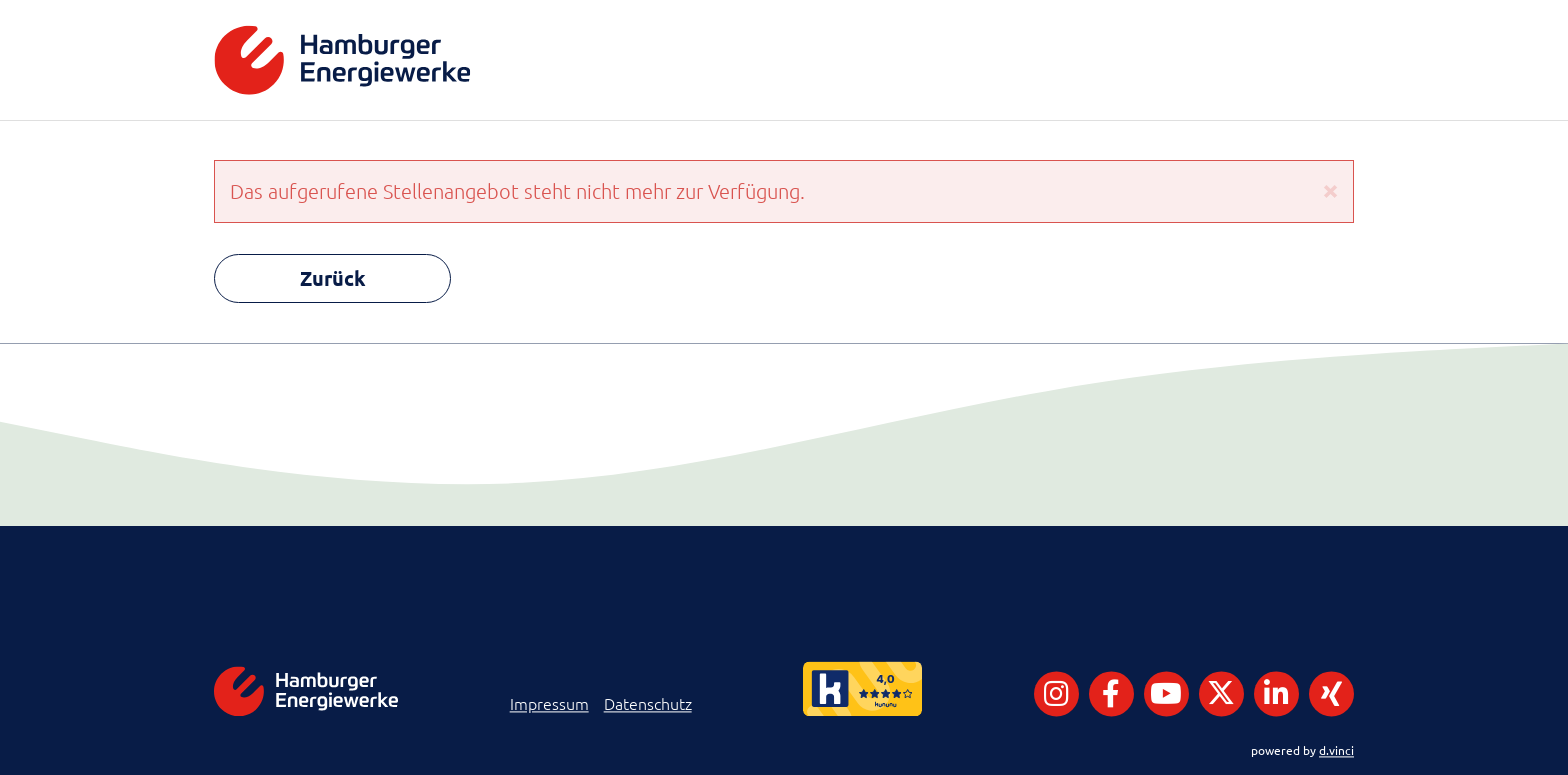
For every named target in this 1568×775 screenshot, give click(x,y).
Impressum (549, 704)
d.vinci (1336, 750)
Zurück (333, 278)
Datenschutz (648, 704)
